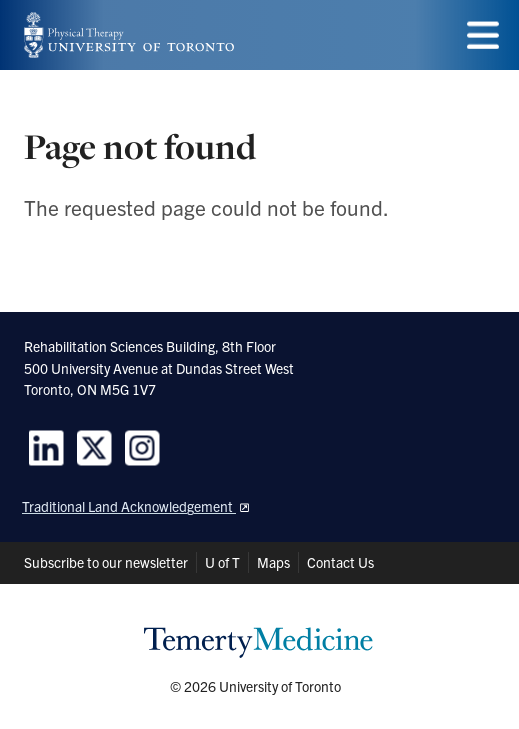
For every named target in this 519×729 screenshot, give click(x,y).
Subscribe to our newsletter (106, 562)
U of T (222, 562)
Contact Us (340, 562)
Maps (273, 562)
